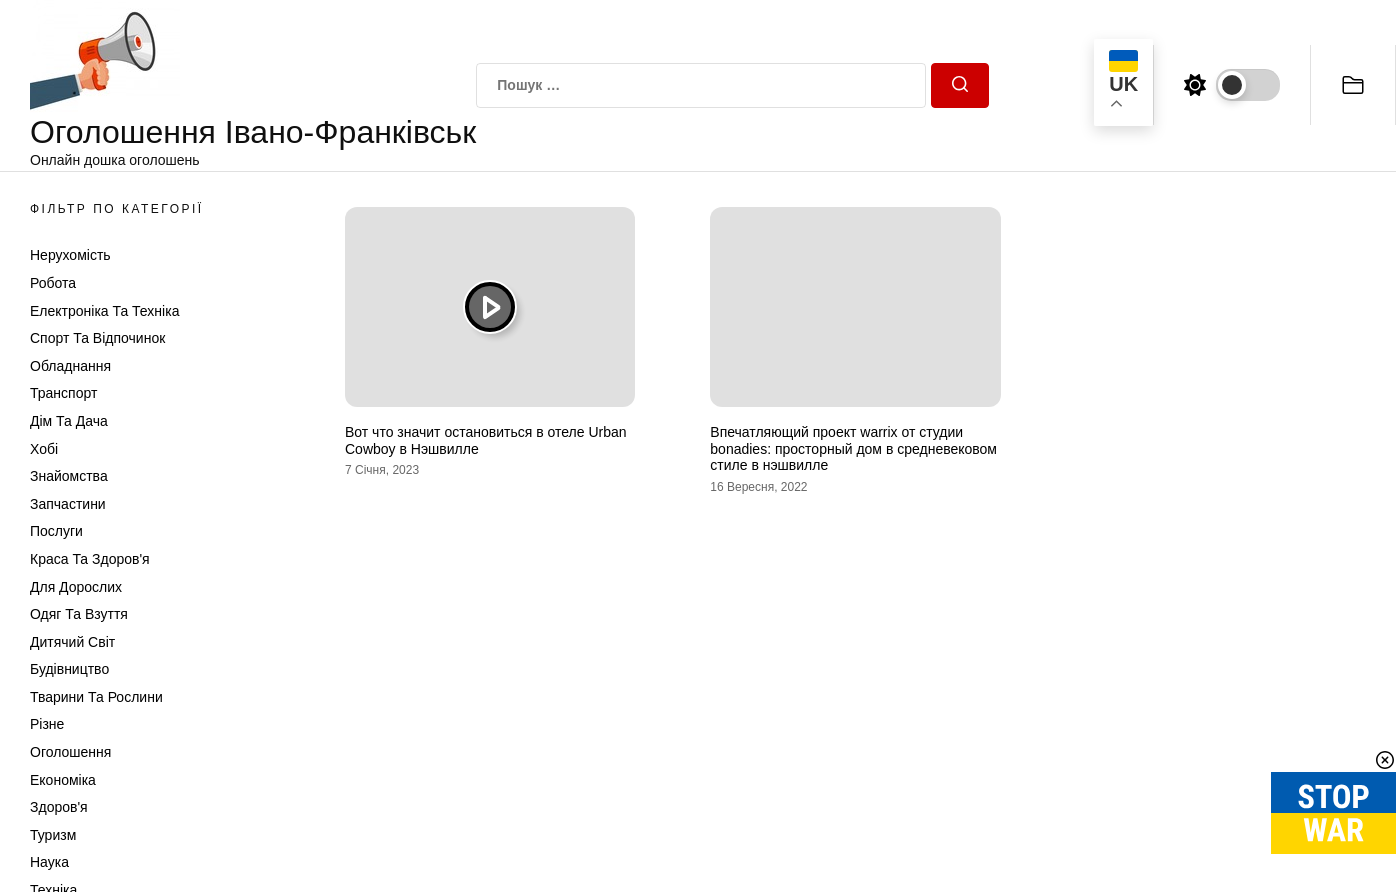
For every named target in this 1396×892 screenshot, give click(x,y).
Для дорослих (76, 587)
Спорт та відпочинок (97, 338)
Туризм (53, 835)
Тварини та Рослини (96, 697)
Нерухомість (70, 255)
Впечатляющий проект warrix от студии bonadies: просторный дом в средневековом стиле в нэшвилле (853, 449)
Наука (49, 862)
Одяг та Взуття (79, 614)
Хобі (44, 449)
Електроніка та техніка (104, 311)
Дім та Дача (69, 421)
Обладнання (70, 366)
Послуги (56, 531)
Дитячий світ (72, 642)
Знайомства (69, 476)
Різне (47, 724)
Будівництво (69, 669)
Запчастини (68, 504)
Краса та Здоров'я (90, 559)
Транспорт (63, 393)
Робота (53, 283)
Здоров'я (59, 807)
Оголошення (70, 752)
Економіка (63, 780)
